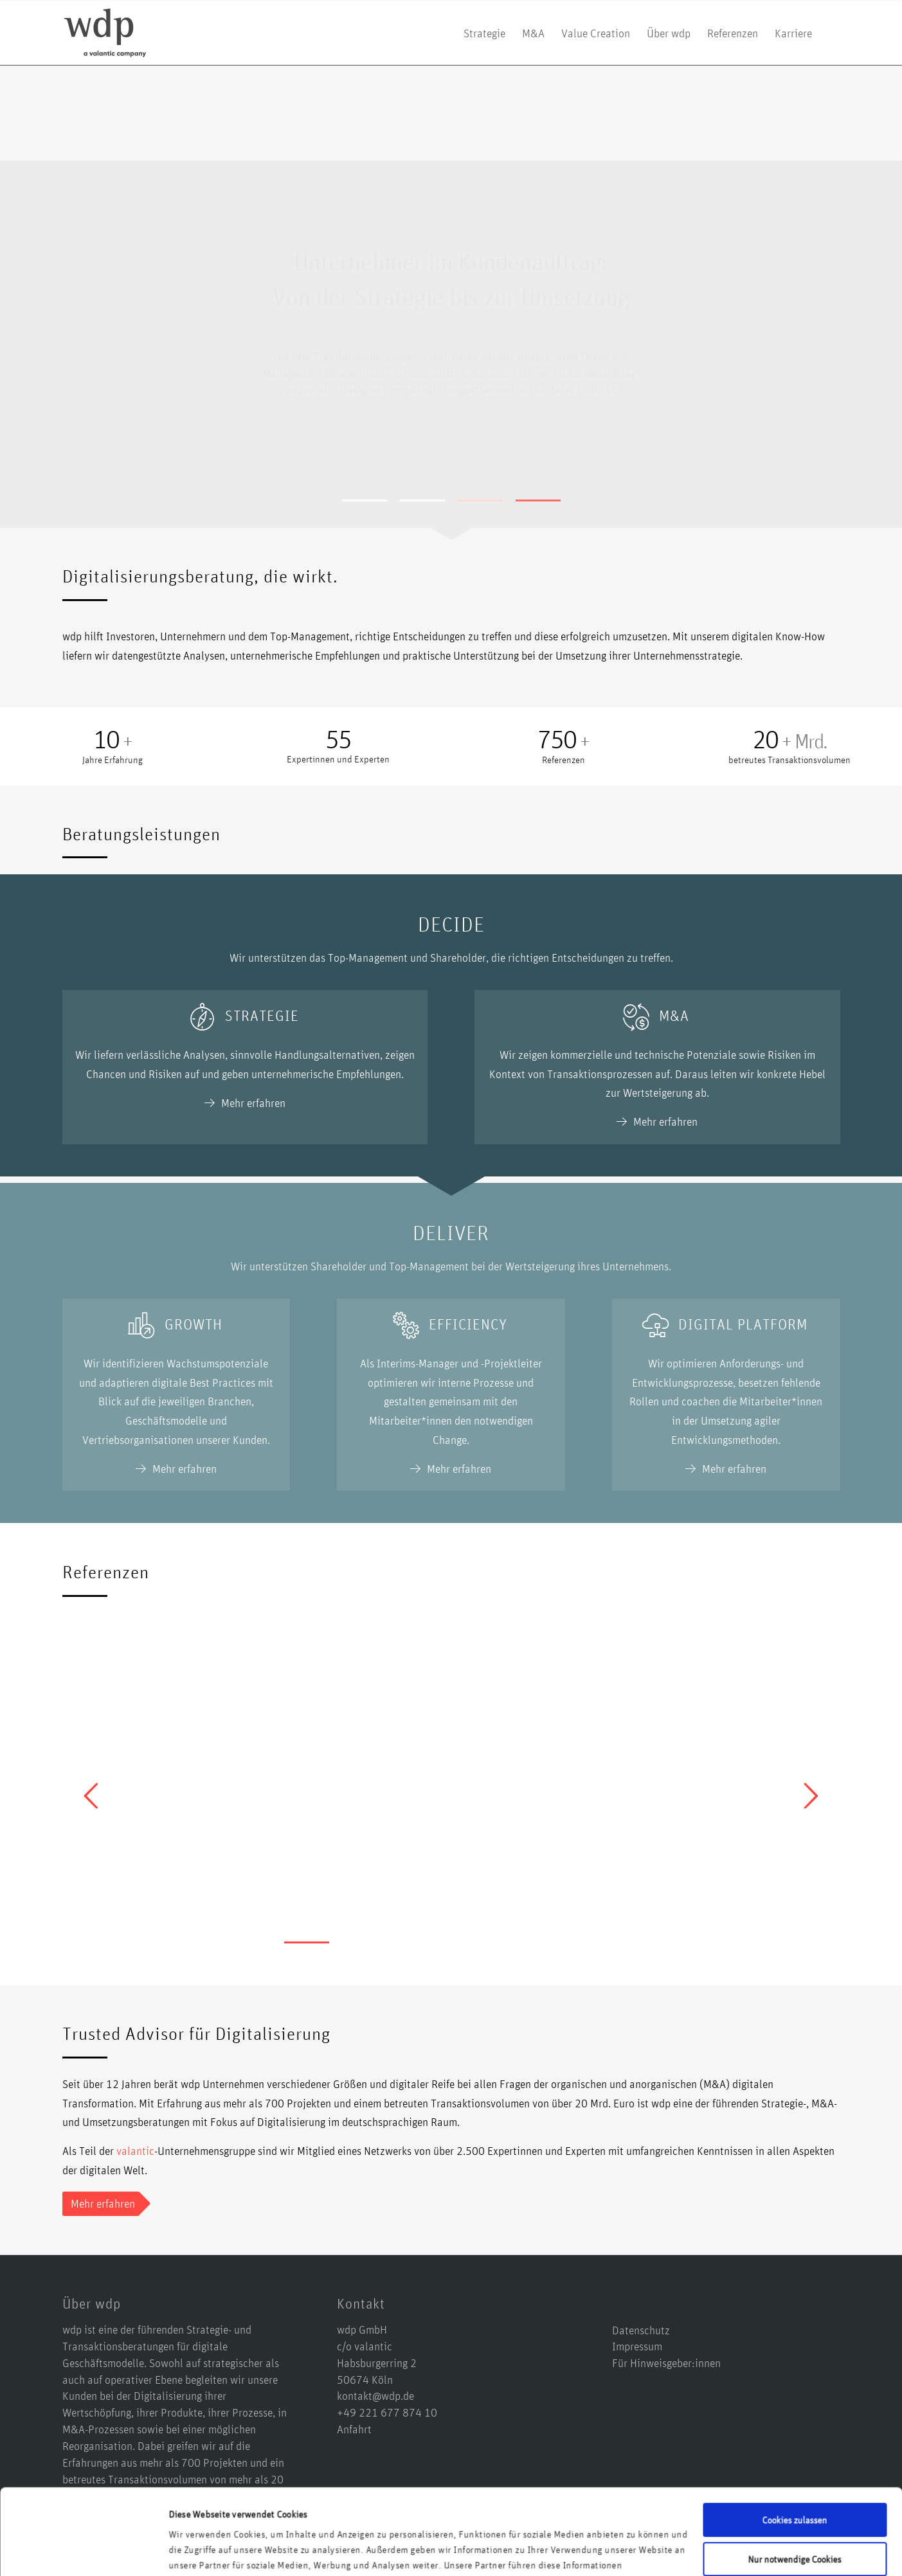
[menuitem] (484, 33)
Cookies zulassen (794, 2439)
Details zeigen (195, 2550)
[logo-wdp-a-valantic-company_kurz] (105, 33)
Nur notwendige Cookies (795, 2478)
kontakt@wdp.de (375, 2395)
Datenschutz (641, 2330)
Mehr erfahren (452, 431)
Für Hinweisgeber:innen (666, 2362)
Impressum (637, 2346)
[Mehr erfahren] (101, 2204)
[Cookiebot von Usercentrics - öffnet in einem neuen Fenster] (83, 2551)
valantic (135, 2150)
